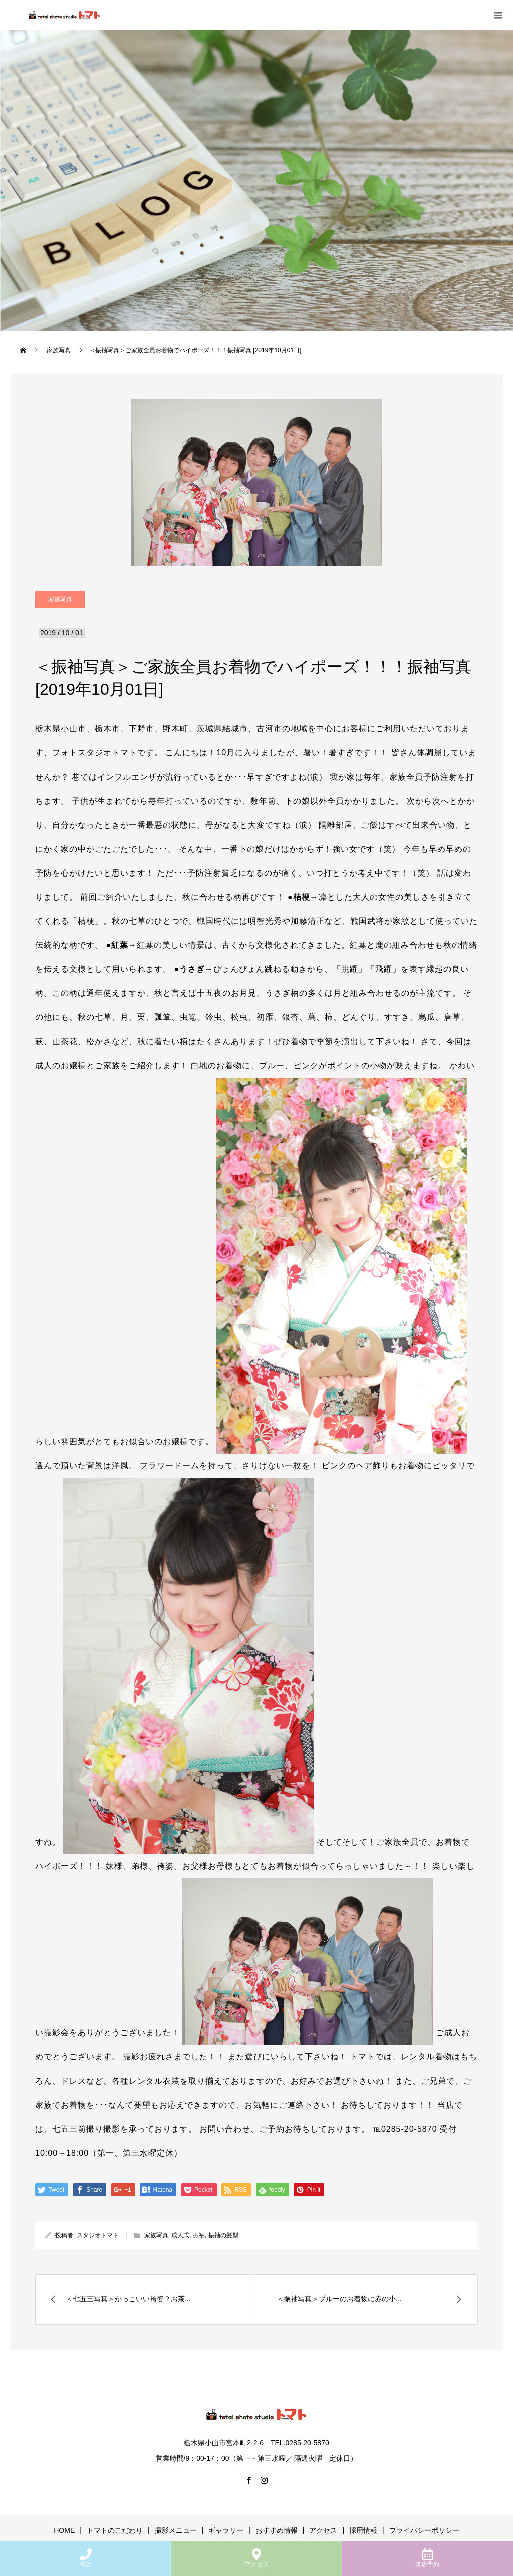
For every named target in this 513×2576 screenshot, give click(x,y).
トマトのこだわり (115, 2530)
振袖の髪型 (223, 2235)
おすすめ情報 (276, 2530)
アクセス (256, 2558)
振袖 (199, 2235)
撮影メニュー (176, 2530)
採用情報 (363, 2530)
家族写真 (60, 599)
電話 (85, 2558)
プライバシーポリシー (424, 2530)
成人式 (180, 2235)
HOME (64, 2530)
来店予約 (427, 2558)
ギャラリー (225, 2530)
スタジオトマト (98, 2235)
